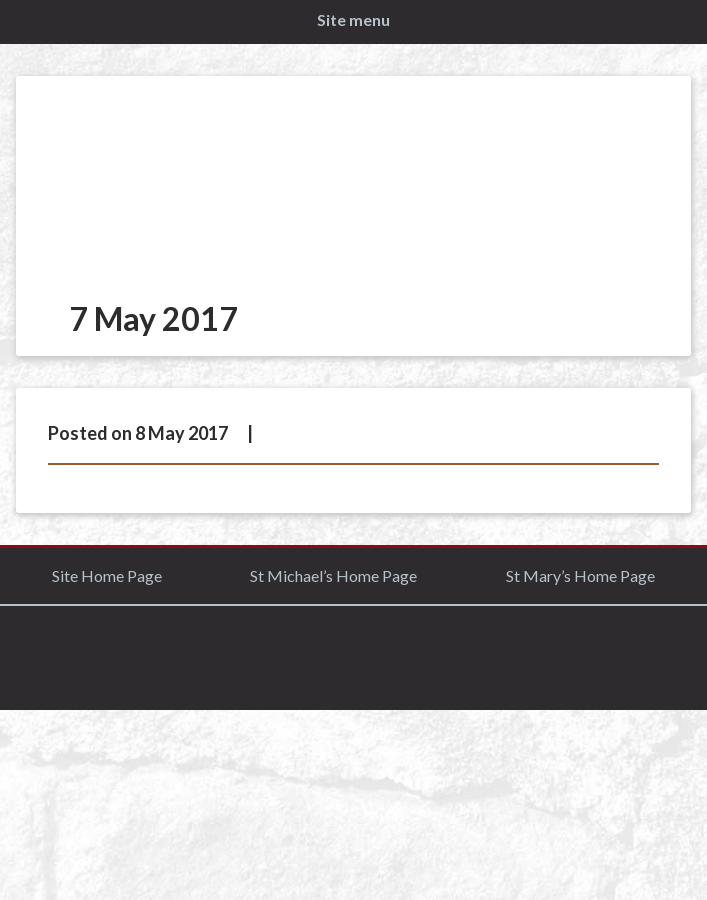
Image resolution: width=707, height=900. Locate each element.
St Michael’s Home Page (333, 575)
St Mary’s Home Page (580, 575)
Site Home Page (107, 575)
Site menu (353, 19)
